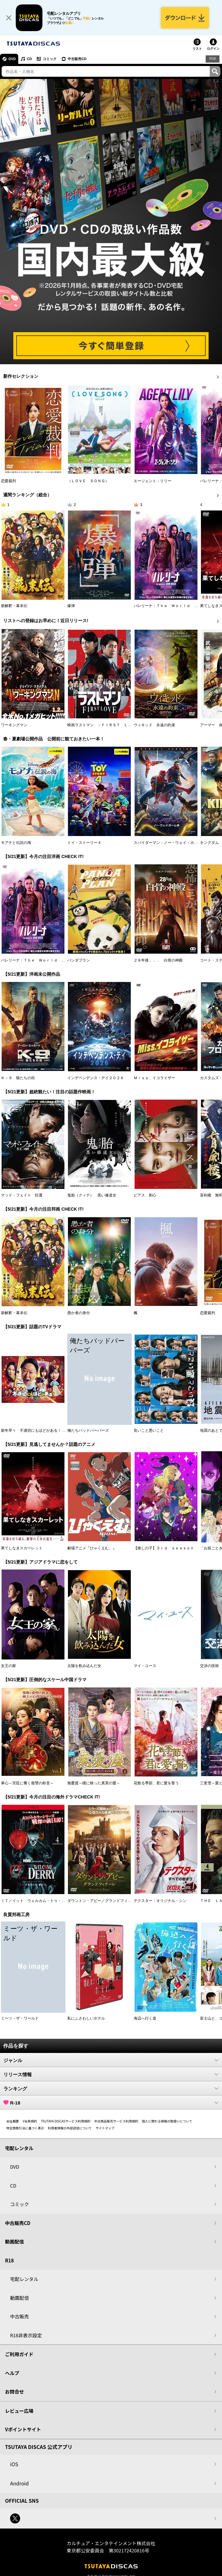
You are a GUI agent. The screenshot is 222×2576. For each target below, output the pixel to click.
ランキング (111, 2088)
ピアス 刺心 (145, 1195)
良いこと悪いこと (149, 1430)
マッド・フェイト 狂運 (21, 1195)
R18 (212, 58)
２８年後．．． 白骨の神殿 (158, 960)
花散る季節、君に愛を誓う (156, 1783)
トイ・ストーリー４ (84, 842)
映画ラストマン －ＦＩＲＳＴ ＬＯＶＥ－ (105, 725)
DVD (12, 59)
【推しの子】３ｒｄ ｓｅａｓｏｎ (164, 1548)
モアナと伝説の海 (16, 842)
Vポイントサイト (23, 2429)
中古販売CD (77, 59)
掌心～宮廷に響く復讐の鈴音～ (27, 1783)
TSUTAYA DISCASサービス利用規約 (66, 2121)
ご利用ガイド (19, 2354)
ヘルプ (12, 2373)
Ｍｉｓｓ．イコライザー (154, 1078)
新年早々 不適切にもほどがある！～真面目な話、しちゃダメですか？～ (63, 1430)
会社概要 (12, 2121)
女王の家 (8, 1666)
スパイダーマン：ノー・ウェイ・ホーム (168, 842)
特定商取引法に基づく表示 (25, 2128)
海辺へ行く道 (145, 2018)
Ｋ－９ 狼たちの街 (18, 1078)
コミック (50, 59)
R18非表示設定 (26, 2335)
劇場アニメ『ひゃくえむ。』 (91, 1548)
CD (29, 59)
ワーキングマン (14, 725)
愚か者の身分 (78, 1313)
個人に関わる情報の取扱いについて (167, 2121)
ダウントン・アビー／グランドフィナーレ (103, 1901)
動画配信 (14, 2241)
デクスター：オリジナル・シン (160, 1901)
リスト (197, 48)
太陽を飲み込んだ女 (84, 1666)
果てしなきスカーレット (21, 1548)
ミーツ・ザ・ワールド (20, 2018)
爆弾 (71, 606)
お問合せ (14, 2391)
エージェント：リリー (152, 481)
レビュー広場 (19, 2410)
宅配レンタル (24, 2279)
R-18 (111, 2103)
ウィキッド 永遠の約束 (154, 725)
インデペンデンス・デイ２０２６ (95, 1078)
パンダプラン (78, 960)
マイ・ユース (145, 1666)
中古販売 (19, 2316)
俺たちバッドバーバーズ (88, 1430)
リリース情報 (111, 2074)
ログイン (213, 48)
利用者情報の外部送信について (70, 2128)
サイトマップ (105, 2128)
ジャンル (111, 2060)
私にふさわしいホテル (86, 2018)
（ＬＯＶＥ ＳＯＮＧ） (88, 481)
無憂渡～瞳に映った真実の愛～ (93, 1783)
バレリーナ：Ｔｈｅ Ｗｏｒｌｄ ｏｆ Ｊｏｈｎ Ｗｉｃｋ (54, 960)
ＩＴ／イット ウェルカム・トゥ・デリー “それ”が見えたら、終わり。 (62, 1901)
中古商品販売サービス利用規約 (116, 2121)
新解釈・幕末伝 (14, 606)
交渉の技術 (209, 1666)
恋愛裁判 (8, 481)
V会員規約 (30, 2121)
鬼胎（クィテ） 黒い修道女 (91, 1195)
